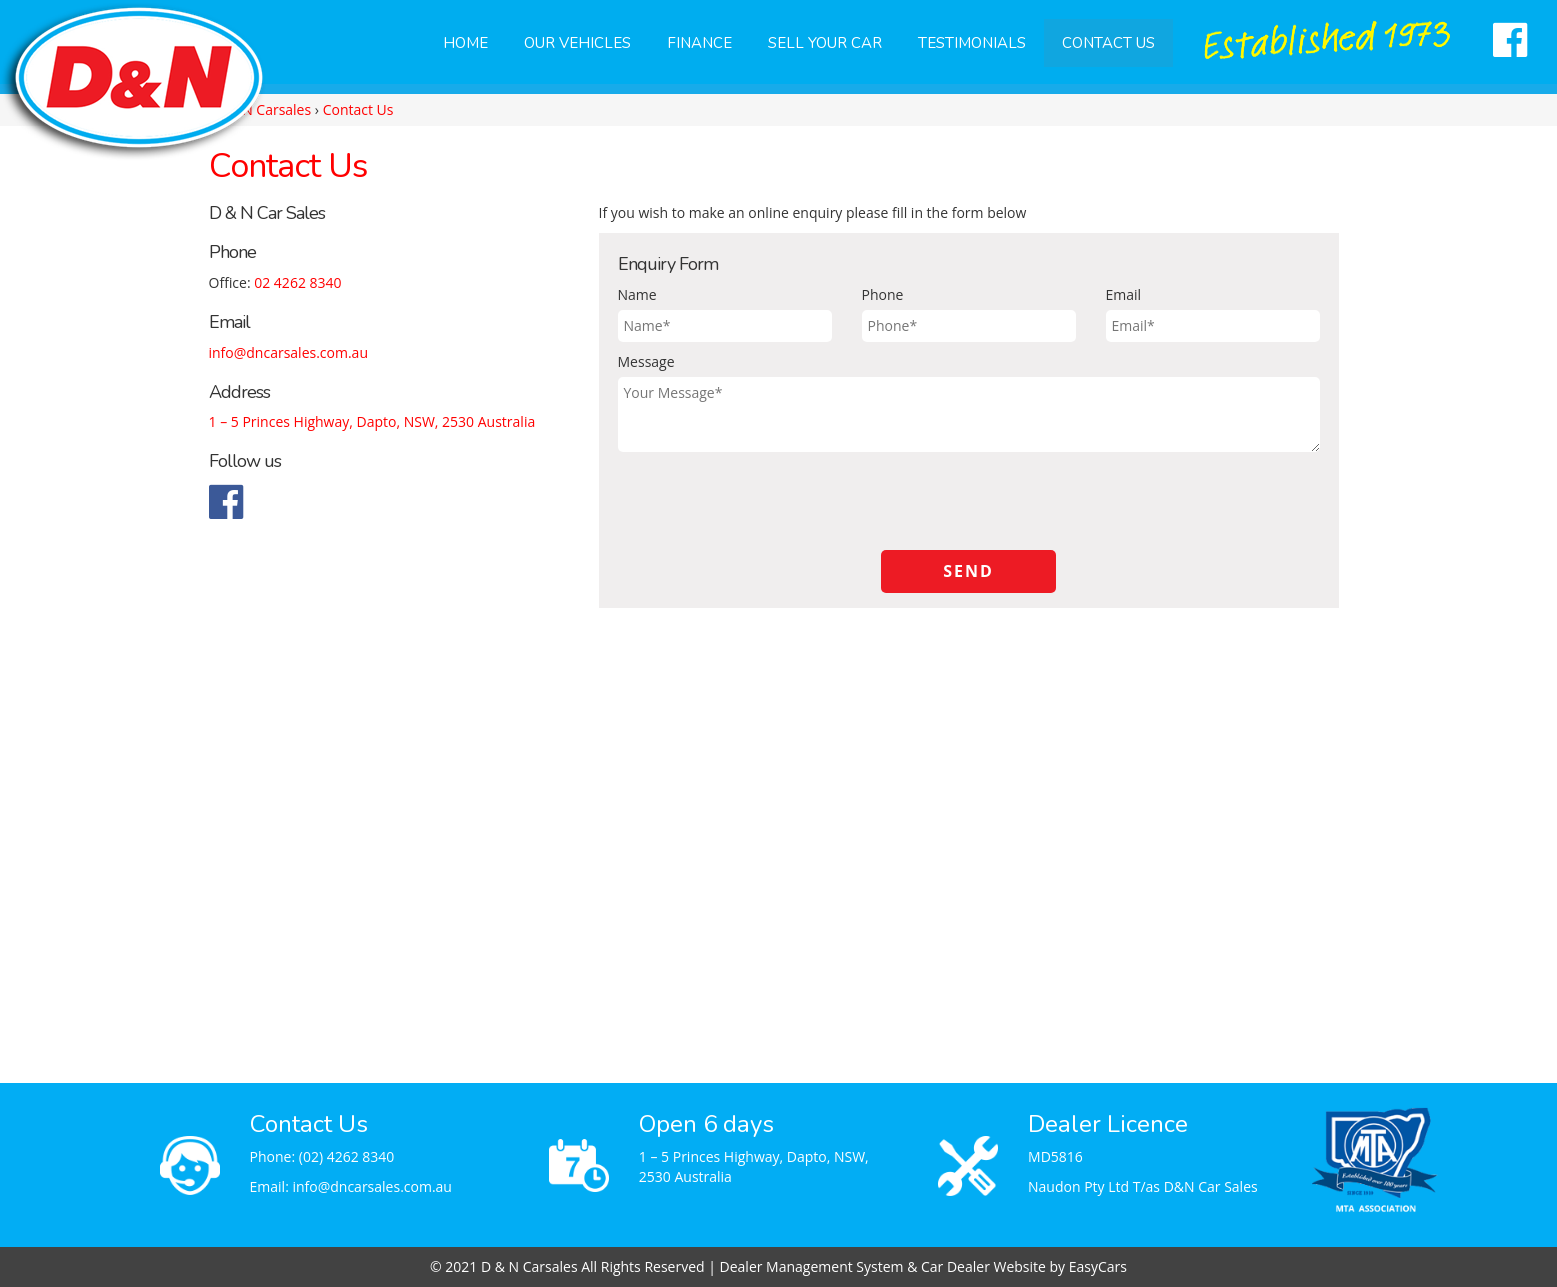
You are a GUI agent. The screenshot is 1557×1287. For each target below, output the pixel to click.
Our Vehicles (577, 43)
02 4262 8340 (297, 282)
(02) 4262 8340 (347, 1156)
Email (1124, 294)
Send (968, 571)
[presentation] (770, 501)
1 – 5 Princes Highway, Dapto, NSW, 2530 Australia (372, 421)
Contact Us (1108, 43)
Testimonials (972, 43)
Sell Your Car (825, 43)
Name (637, 294)
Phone (883, 294)
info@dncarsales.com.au (289, 352)
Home (465, 43)
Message (646, 361)
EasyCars (1098, 1266)
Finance (699, 43)
